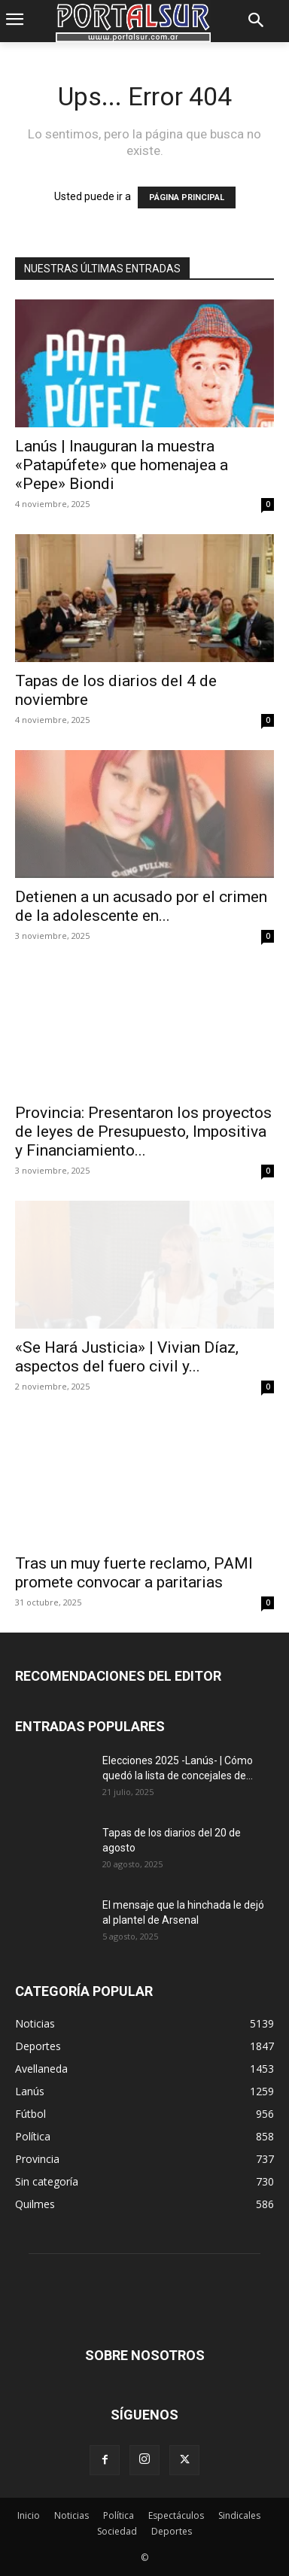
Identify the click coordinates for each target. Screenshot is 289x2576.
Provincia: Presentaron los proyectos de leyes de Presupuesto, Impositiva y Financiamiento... (143, 1131)
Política (118, 2515)
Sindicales (239, 2515)
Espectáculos (176, 2515)
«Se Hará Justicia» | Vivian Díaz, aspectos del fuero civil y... (127, 1356)
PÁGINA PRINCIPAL (186, 197)
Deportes (171, 2531)
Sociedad (117, 2531)
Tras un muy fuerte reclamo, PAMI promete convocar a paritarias (134, 1572)
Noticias (71, 2515)
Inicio (28, 2515)
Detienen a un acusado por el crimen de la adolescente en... (141, 906)
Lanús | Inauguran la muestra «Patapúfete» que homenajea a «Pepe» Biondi (121, 465)
